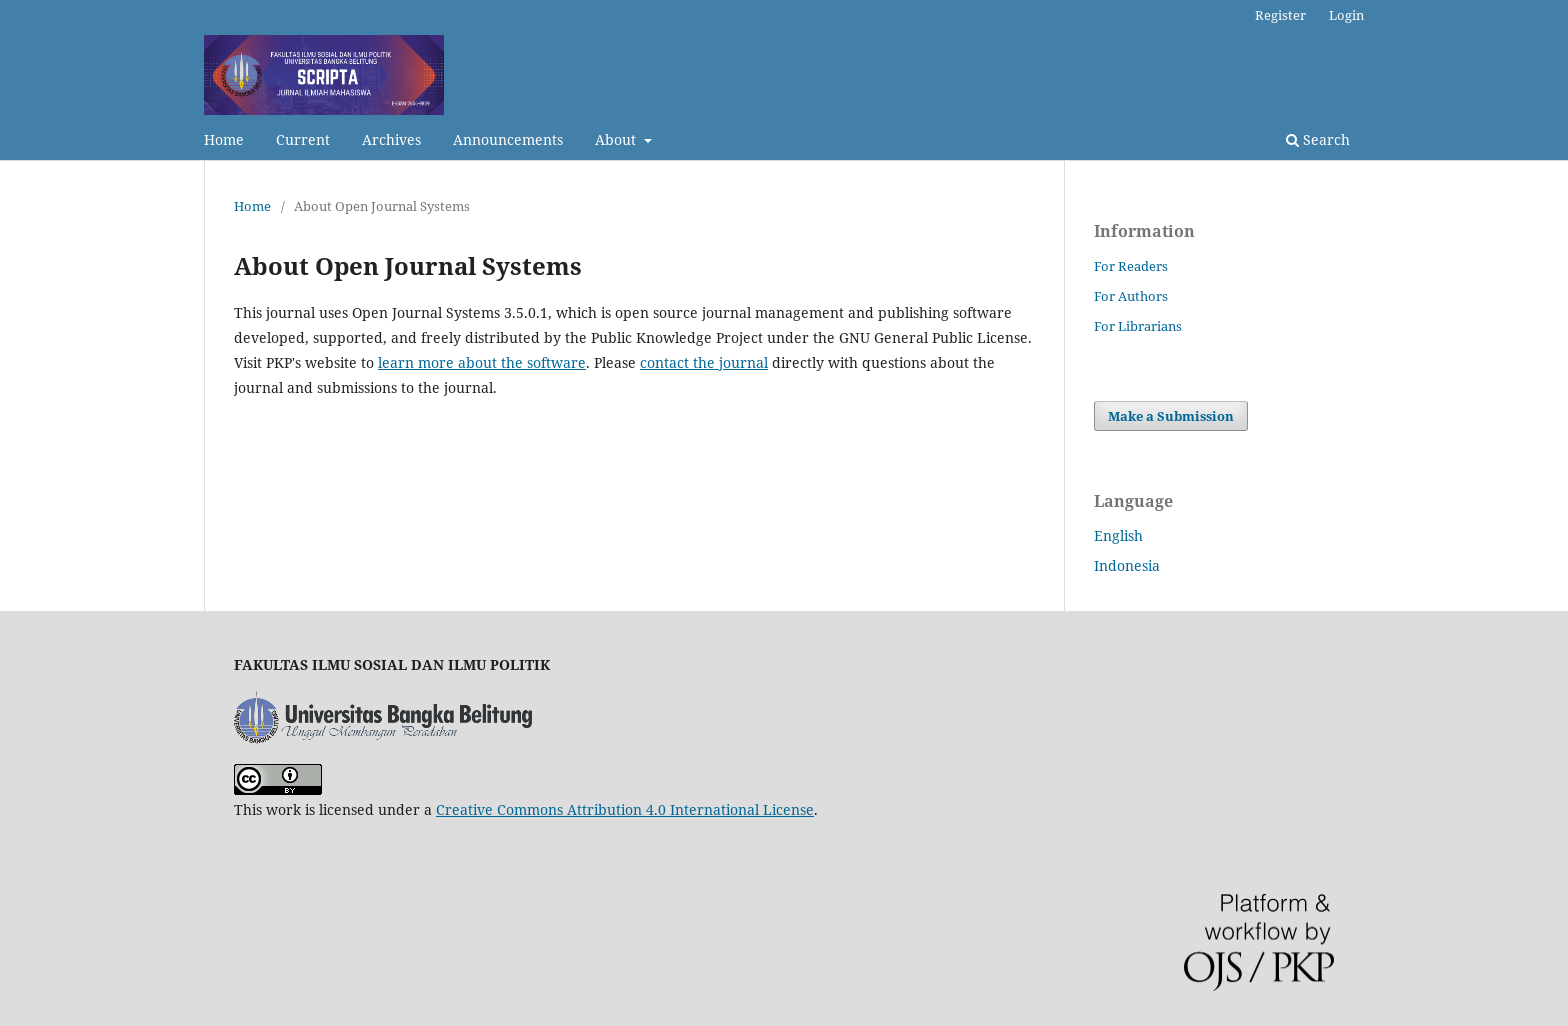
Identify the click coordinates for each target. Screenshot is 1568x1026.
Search (1318, 139)
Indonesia (1127, 565)
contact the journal (704, 362)
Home (224, 139)
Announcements (508, 139)
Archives (391, 139)
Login (1346, 15)
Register (1280, 15)
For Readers (1131, 266)
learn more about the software (482, 362)
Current (303, 139)
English (1118, 535)
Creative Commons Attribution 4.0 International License (625, 809)
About (617, 139)
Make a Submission (1171, 416)
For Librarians (1138, 326)
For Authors (1131, 296)
